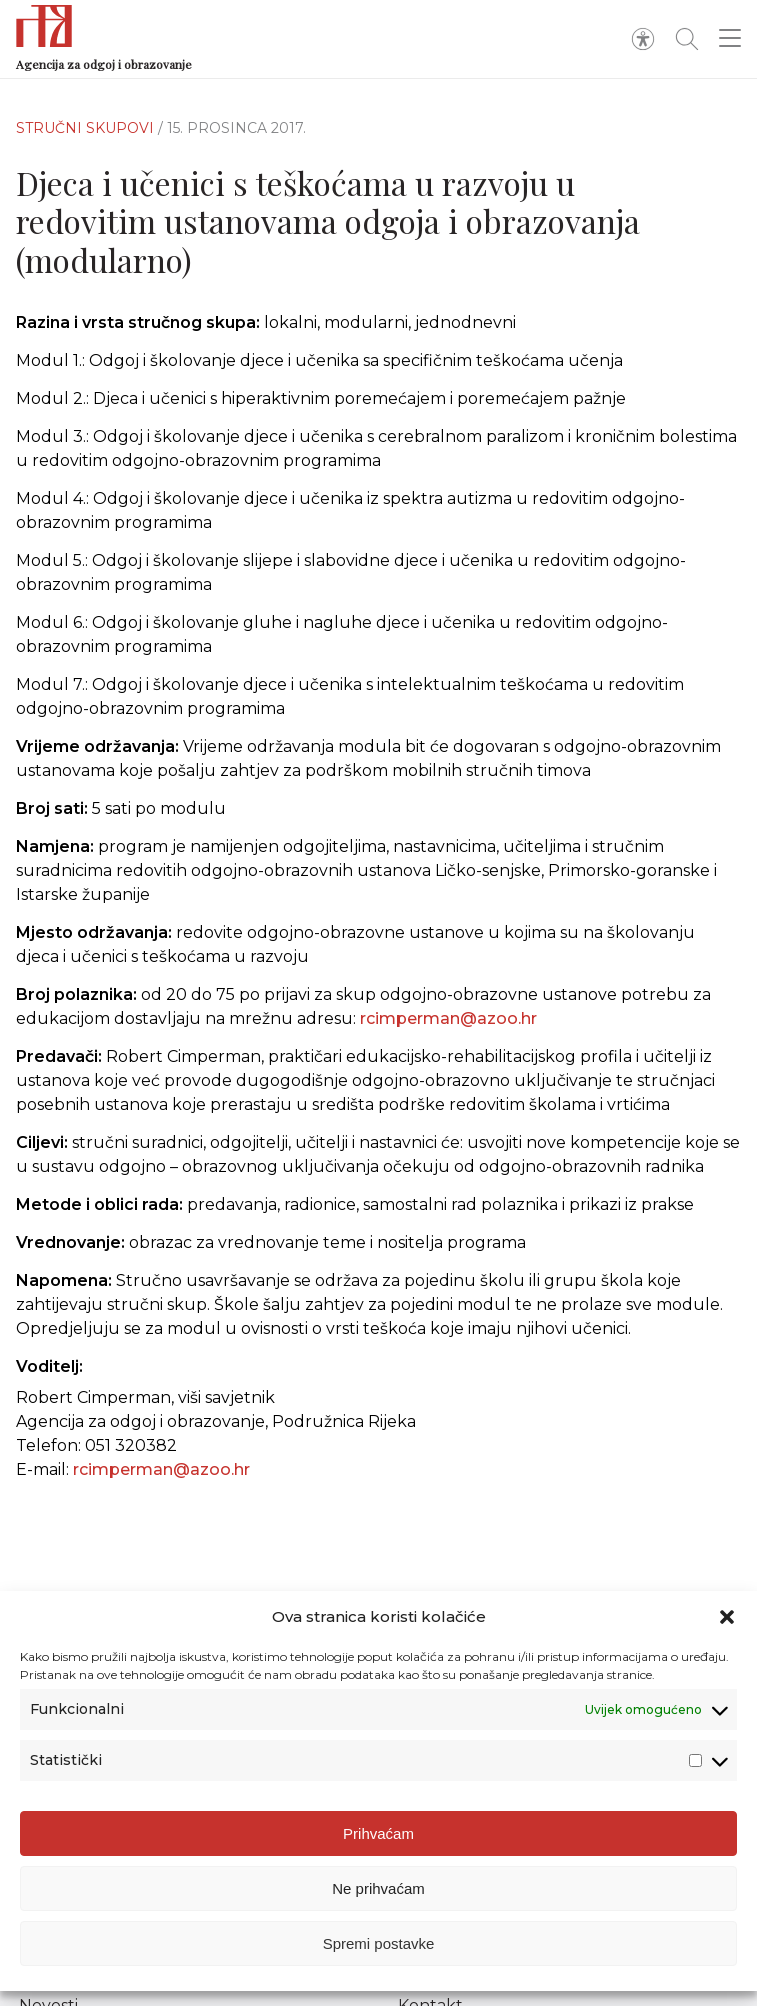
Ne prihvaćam (378, 1888)
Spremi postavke (379, 1943)
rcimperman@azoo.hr (448, 1042)
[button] (727, 1617)
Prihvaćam (378, 1833)
